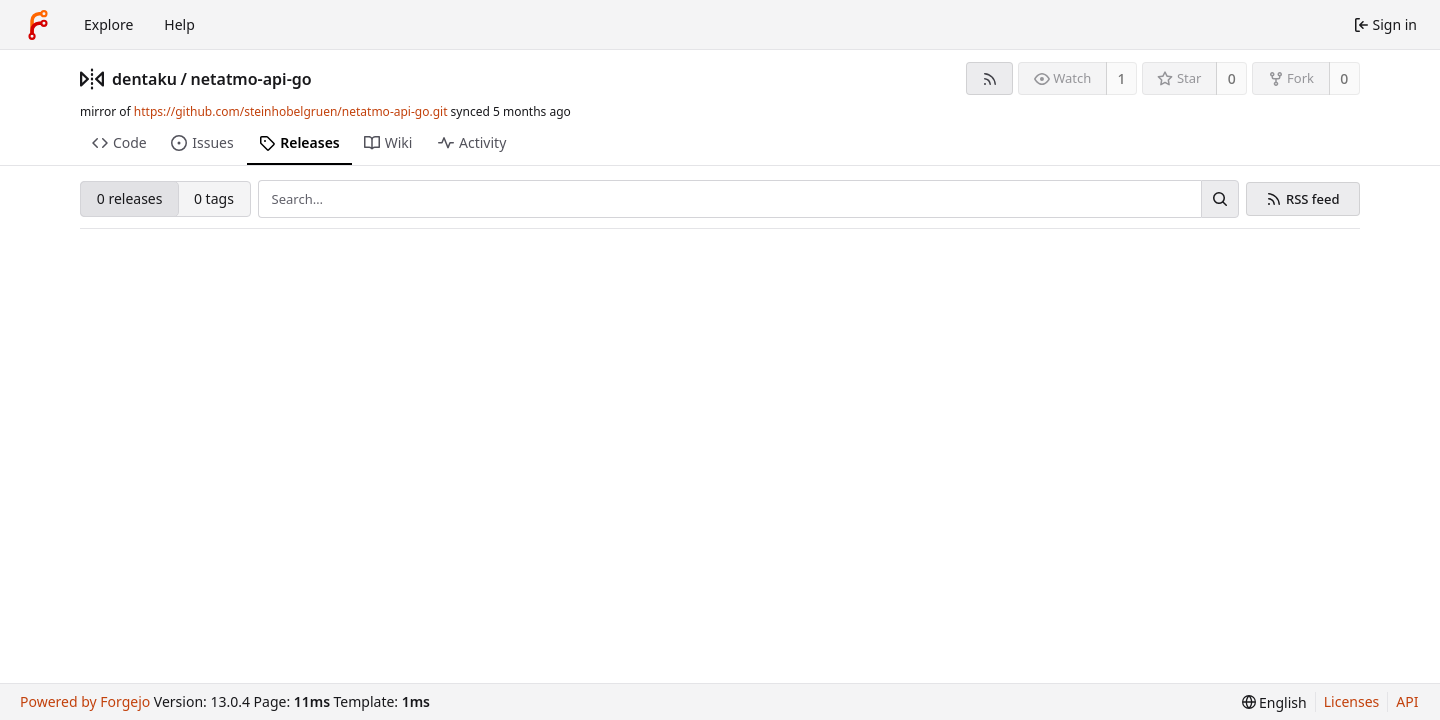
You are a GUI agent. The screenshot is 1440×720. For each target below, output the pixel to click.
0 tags (214, 198)
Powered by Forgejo (85, 701)
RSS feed (1313, 199)
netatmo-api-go (250, 79)
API (1407, 701)
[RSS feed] (989, 78)
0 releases (130, 198)
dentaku (144, 79)
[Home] (38, 25)
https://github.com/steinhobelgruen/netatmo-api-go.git (291, 111)
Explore (108, 24)
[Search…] (1220, 199)
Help (179, 24)
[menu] (1274, 702)
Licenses (1352, 701)
